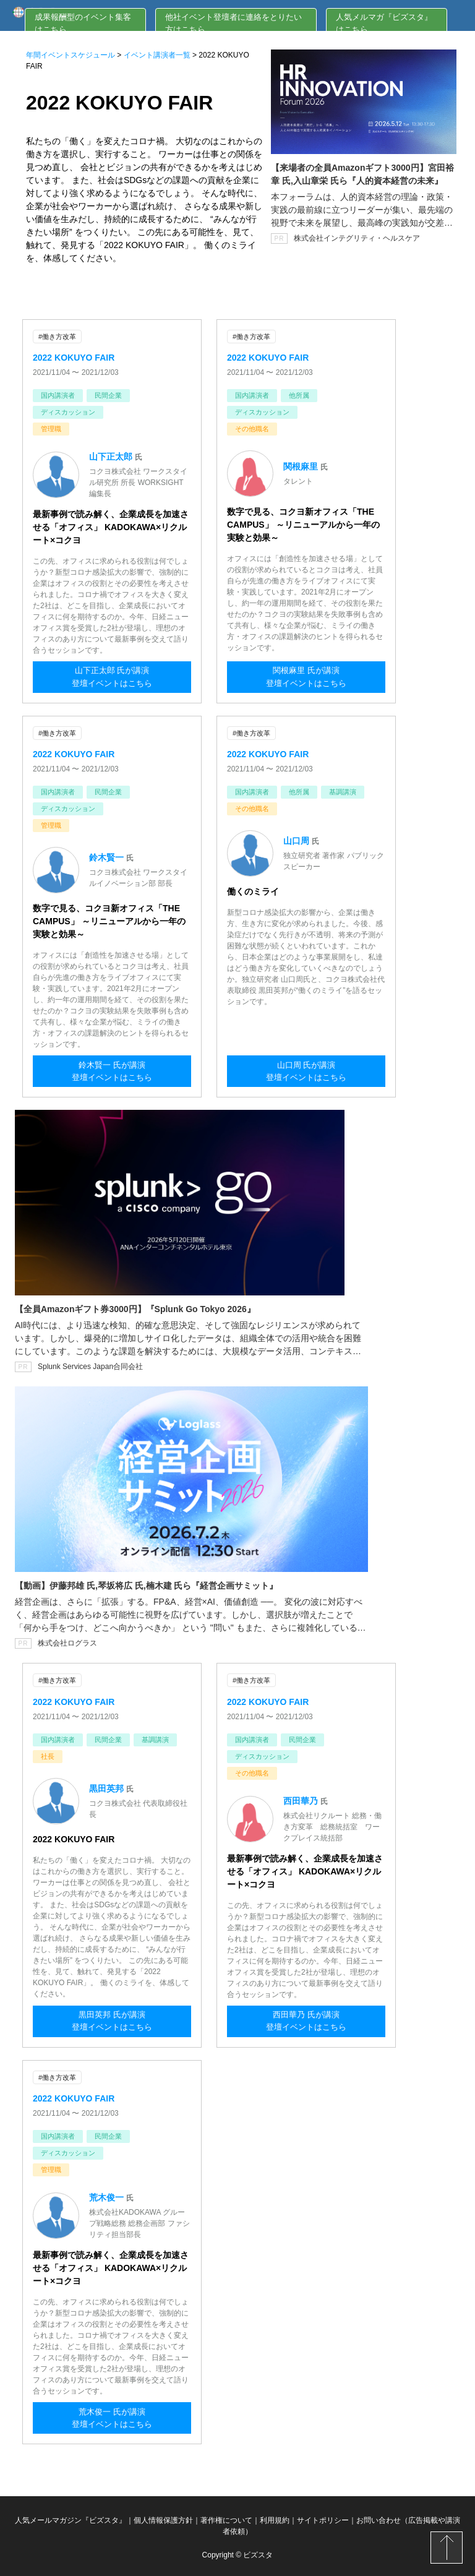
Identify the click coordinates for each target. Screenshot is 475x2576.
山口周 (297, 839)
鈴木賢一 (107, 856)
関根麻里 (301, 466)
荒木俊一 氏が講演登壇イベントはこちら (112, 2417)
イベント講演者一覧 (157, 55)
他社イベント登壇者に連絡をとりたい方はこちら (233, 23)
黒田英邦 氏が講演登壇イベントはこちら (112, 2021)
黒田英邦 (107, 1786)
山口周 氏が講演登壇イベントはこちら (306, 1072)
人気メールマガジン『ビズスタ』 (70, 2517)
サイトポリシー (323, 2517)
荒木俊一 (107, 2194)
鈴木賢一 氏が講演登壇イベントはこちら (112, 1072)
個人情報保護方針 (163, 2517)
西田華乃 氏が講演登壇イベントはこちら (306, 2021)
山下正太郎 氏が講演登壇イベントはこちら (112, 679)
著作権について (226, 2517)
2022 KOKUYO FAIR (73, 357)
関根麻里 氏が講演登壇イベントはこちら (306, 679)
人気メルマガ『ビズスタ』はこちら (384, 23)
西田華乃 (301, 1798)
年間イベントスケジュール (70, 55)
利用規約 (274, 2517)
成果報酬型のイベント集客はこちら (83, 23)
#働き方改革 (57, 336)
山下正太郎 (112, 456)
